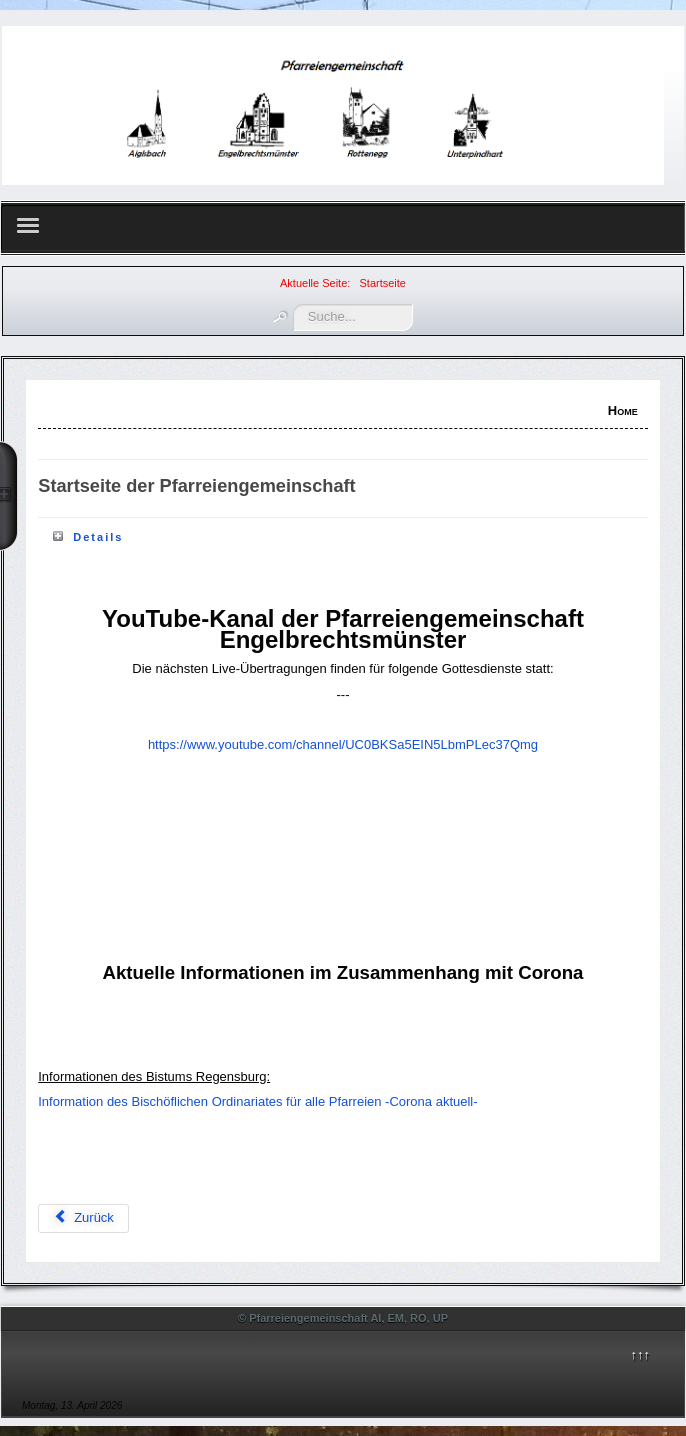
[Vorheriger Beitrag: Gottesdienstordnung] (83, 1218)
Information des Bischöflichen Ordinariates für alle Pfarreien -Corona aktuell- (257, 1101)
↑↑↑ (640, 1354)
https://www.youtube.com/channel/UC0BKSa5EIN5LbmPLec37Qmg (343, 744)
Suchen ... (293, 304)
